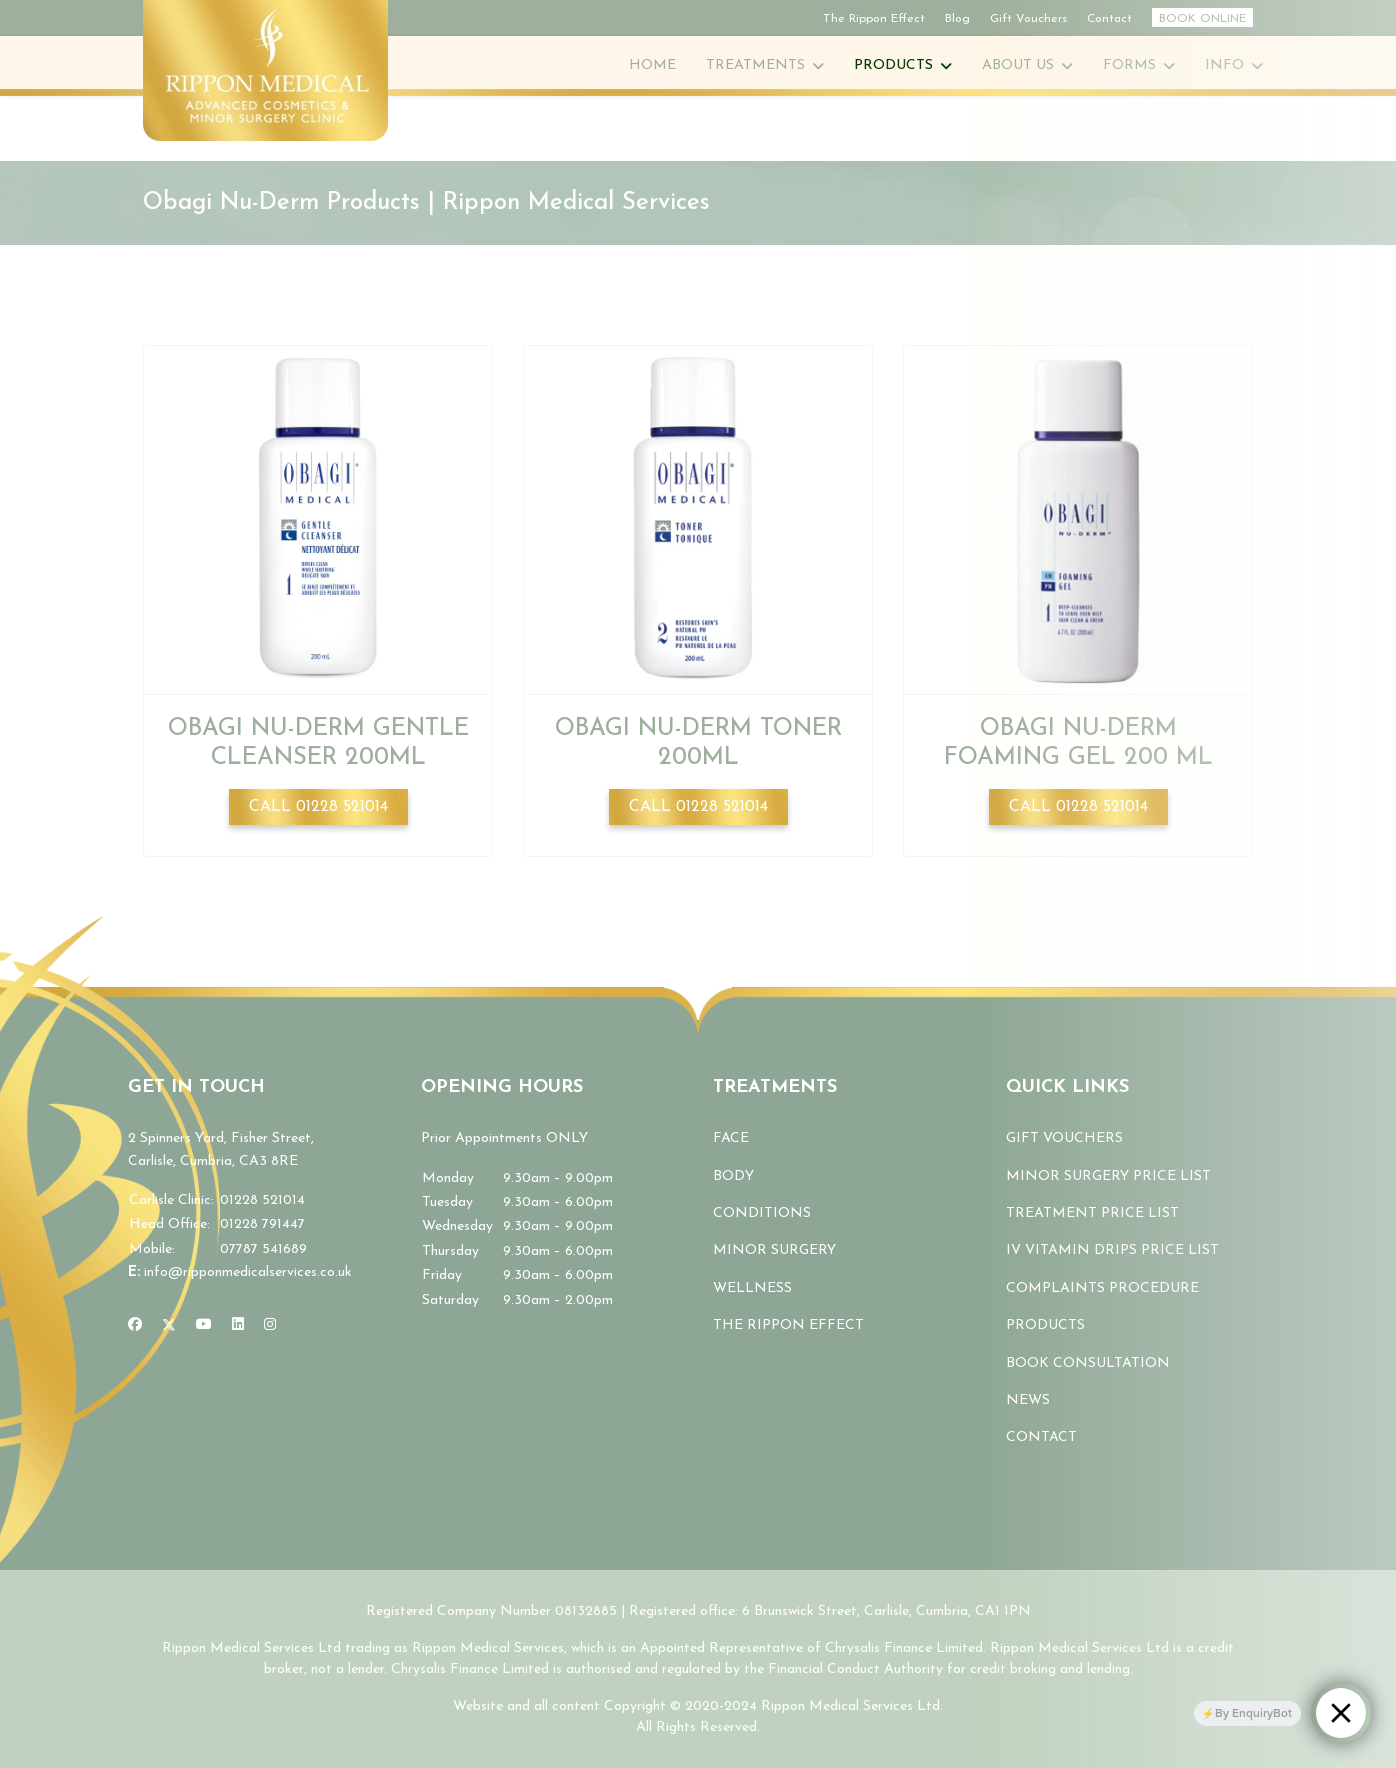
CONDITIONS (762, 1213)
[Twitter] (169, 1325)
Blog (957, 19)
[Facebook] (135, 1325)
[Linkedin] (238, 1325)
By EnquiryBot (1253, 1713)
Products (893, 65)
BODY (733, 1176)
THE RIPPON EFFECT (788, 1325)
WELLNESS (752, 1288)
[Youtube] (204, 1325)
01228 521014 (262, 1200)
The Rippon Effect (874, 19)
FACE (731, 1138)
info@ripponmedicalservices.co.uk (248, 1272)
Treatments (755, 65)
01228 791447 (262, 1224)
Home (652, 65)
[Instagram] (270, 1325)
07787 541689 (263, 1249)
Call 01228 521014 (318, 807)
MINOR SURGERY (774, 1250)
